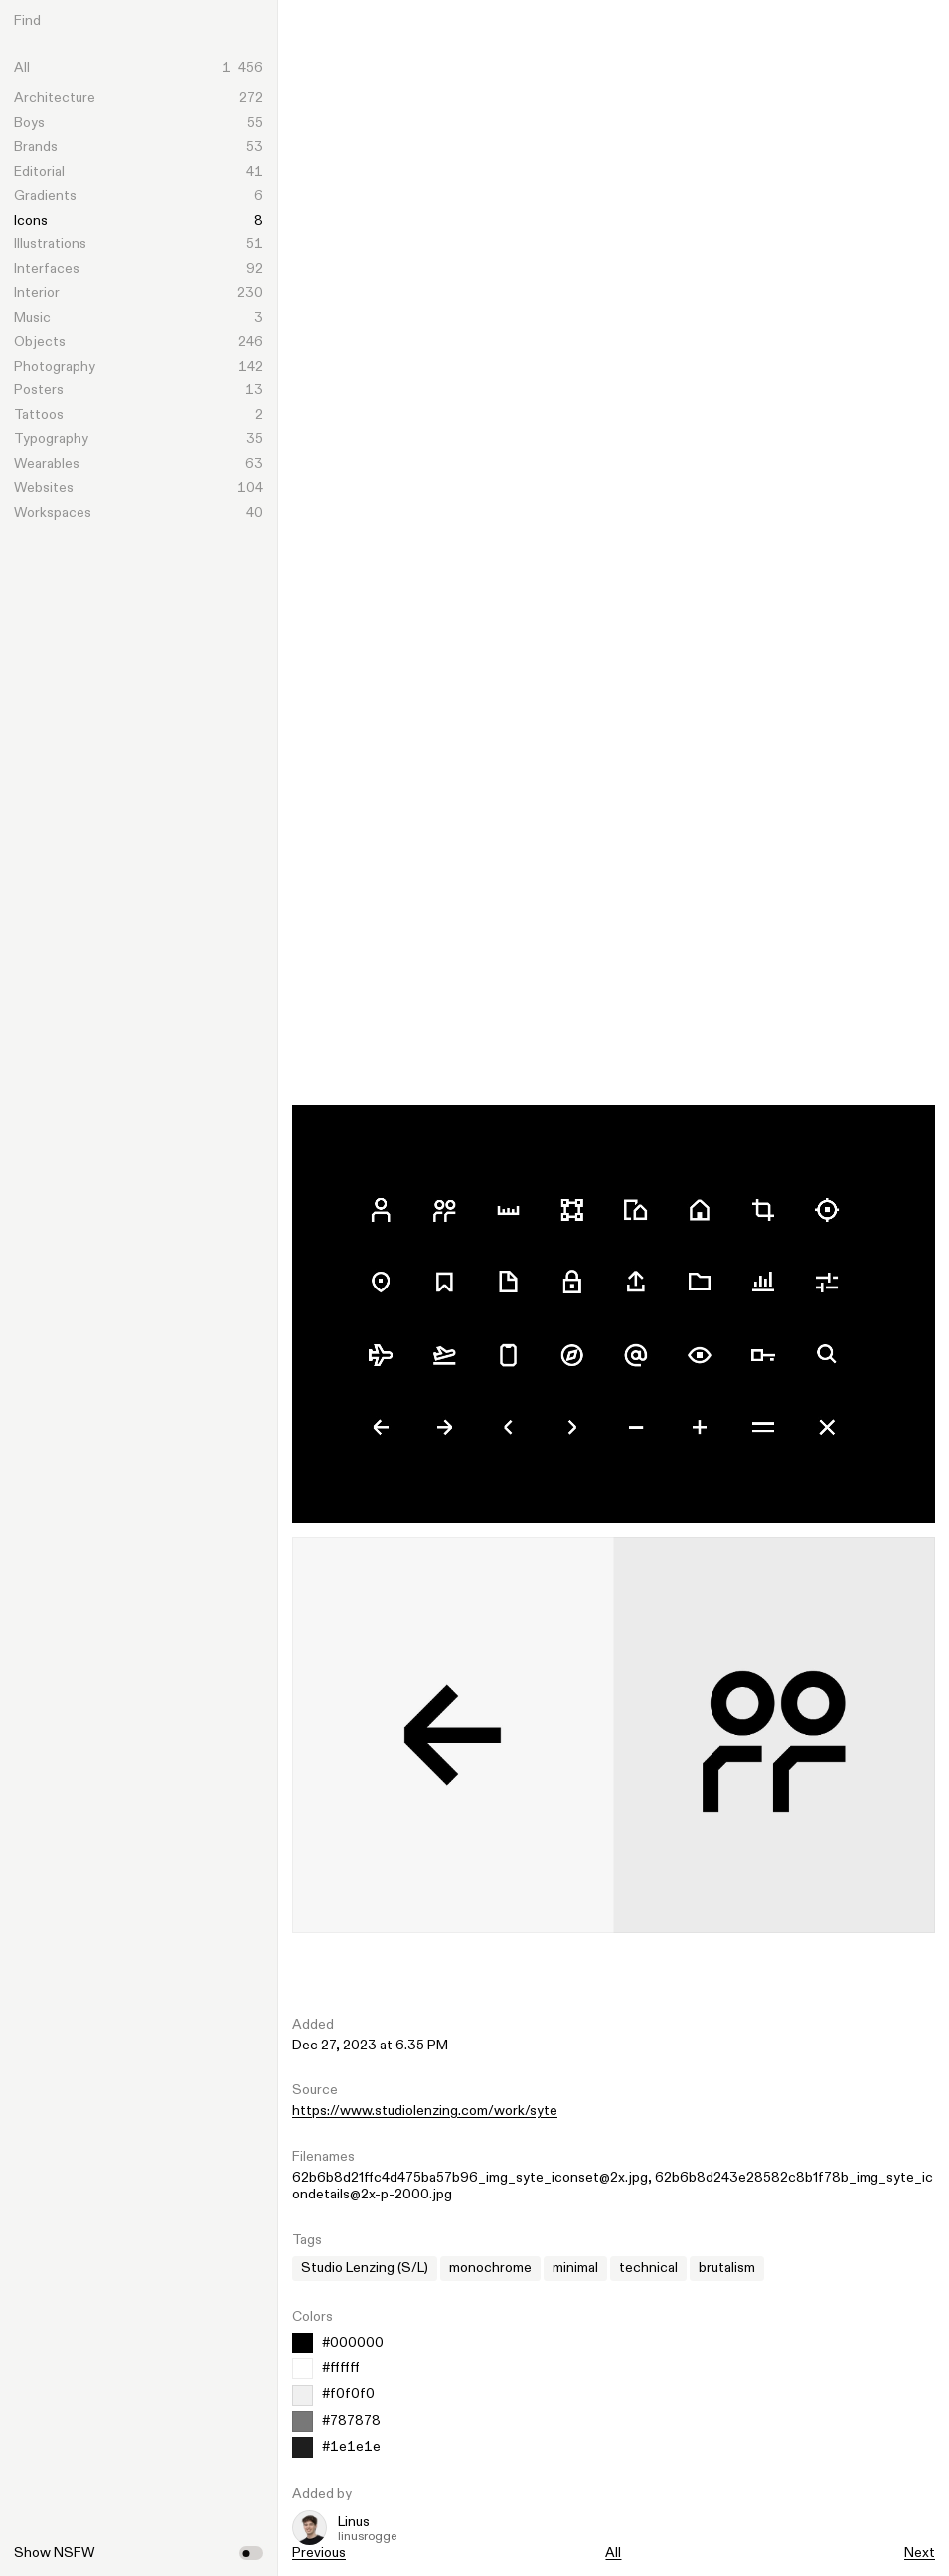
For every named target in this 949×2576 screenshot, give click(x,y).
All (613, 2553)
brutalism (727, 2268)
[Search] (154, 21)
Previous (319, 2553)
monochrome (490, 2268)
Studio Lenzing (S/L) (364, 2268)
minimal (575, 2268)
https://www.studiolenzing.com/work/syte (424, 2111)
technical (648, 2268)
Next (919, 2553)
